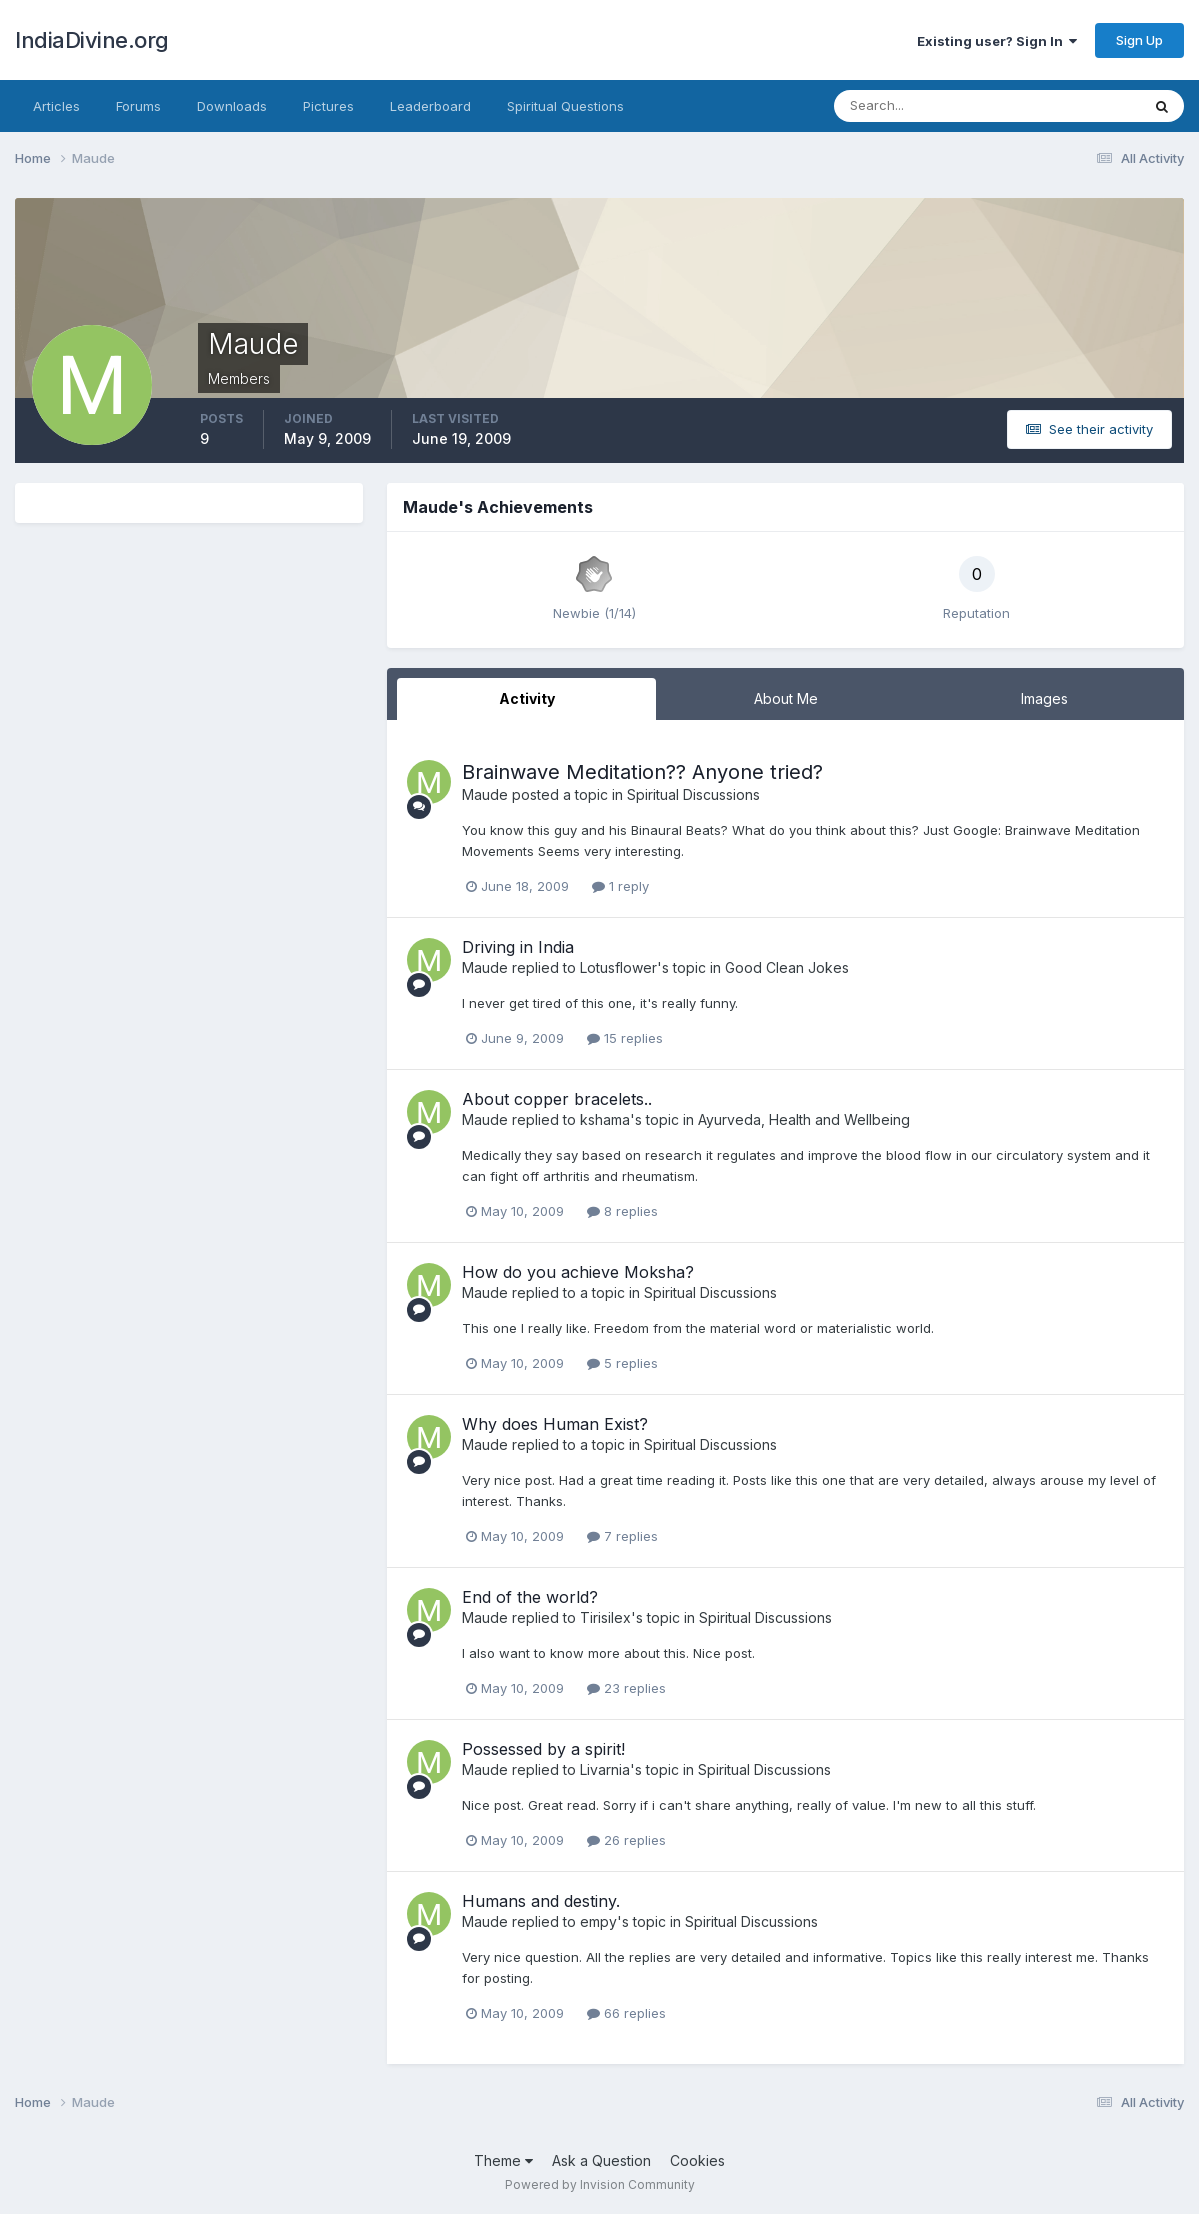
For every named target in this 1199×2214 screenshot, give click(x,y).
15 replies (625, 1038)
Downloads (232, 106)
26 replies (626, 1840)
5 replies (622, 1363)
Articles (56, 106)
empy (598, 1921)
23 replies (626, 1688)
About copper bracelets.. (557, 1099)
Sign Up (1139, 40)
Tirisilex (605, 1617)
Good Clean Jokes (787, 967)
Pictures (328, 106)
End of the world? (530, 1597)
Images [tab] (1044, 698)
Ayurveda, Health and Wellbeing (804, 1119)
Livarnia (605, 1769)
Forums (138, 106)
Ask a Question (601, 2160)
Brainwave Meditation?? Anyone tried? (642, 772)
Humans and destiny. (541, 1901)
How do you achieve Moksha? (578, 1272)
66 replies (626, 2013)
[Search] (922, 106)
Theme (503, 2160)
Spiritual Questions (565, 106)
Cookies (697, 2160)
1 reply (620, 886)
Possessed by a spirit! (543, 1749)
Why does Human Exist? (555, 1424)
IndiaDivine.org (92, 40)
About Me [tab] (786, 698)
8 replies (622, 1211)
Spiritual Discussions (693, 794)
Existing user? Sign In (997, 41)
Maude (485, 794)
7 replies (622, 1536)
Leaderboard (430, 106)
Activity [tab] (527, 698)
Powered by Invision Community (600, 2184)
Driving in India (518, 947)
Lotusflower (618, 967)
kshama (605, 1119)
